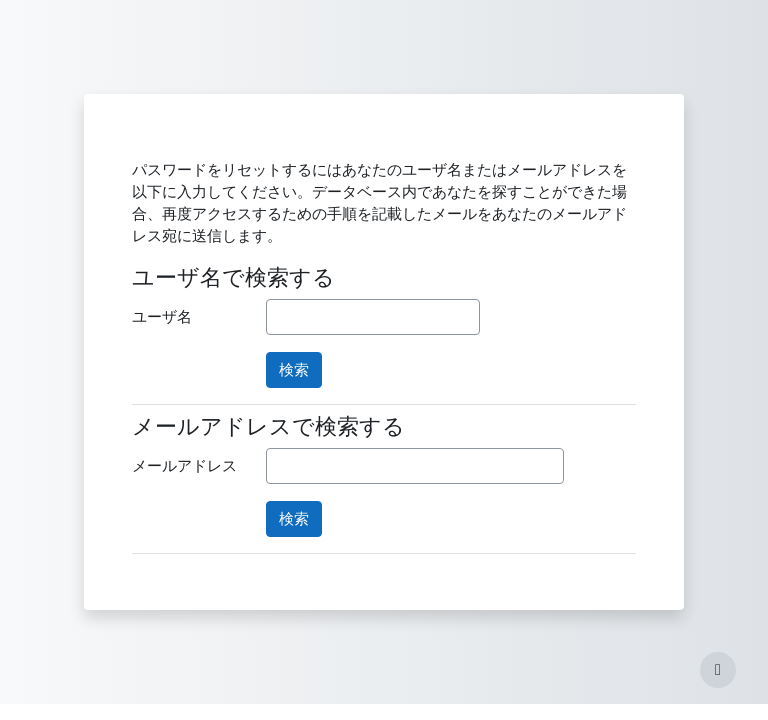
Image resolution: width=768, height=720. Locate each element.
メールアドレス (184, 466)
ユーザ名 (162, 317)
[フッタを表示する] (718, 670)
